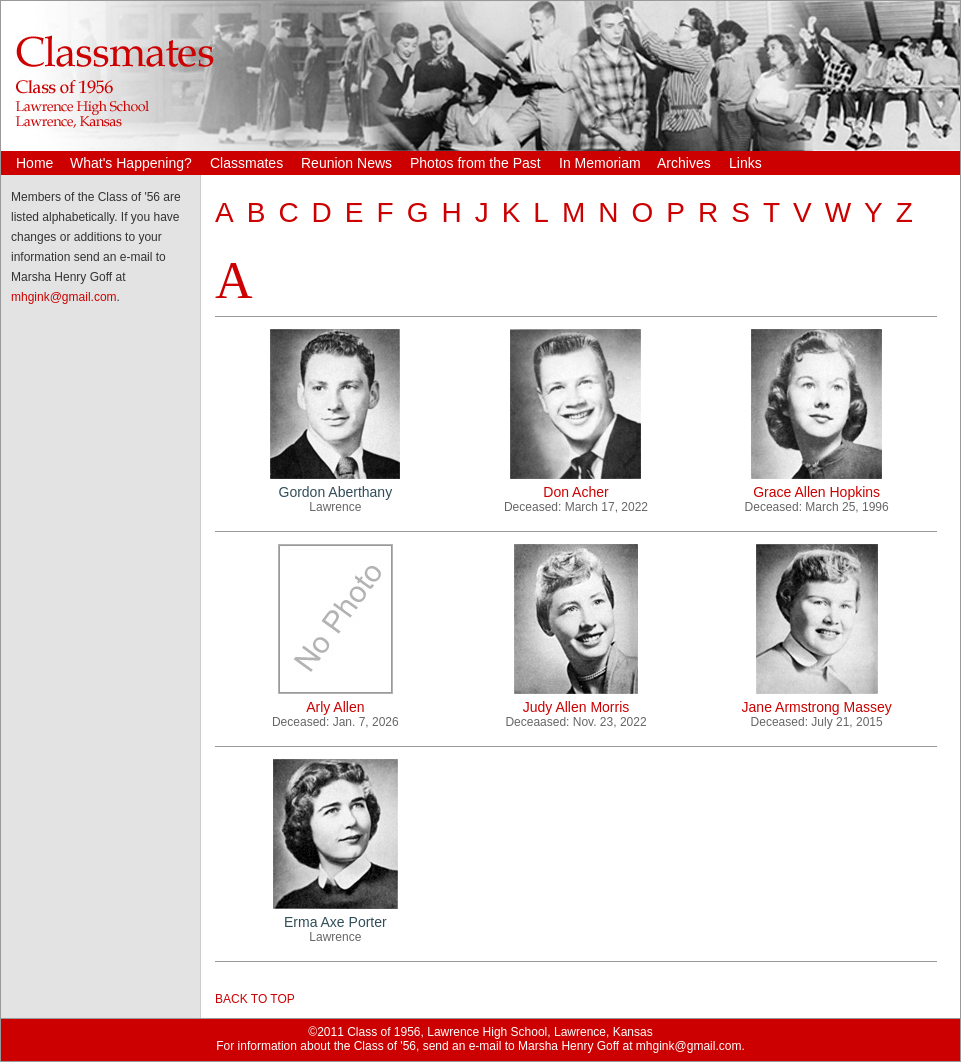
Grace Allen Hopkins (816, 492)
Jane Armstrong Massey (817, 707)
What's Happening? (131, 163)
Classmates (246, 163)
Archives (684, 163)
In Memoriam (600, 163)
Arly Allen (335, 707)
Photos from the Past (475, 163)
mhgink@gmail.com (64, 297)
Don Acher (575, 492)
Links (745, 163)
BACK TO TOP (255, 999)
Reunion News (346, 163)
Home (34, 163)
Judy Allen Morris (576, 707)
